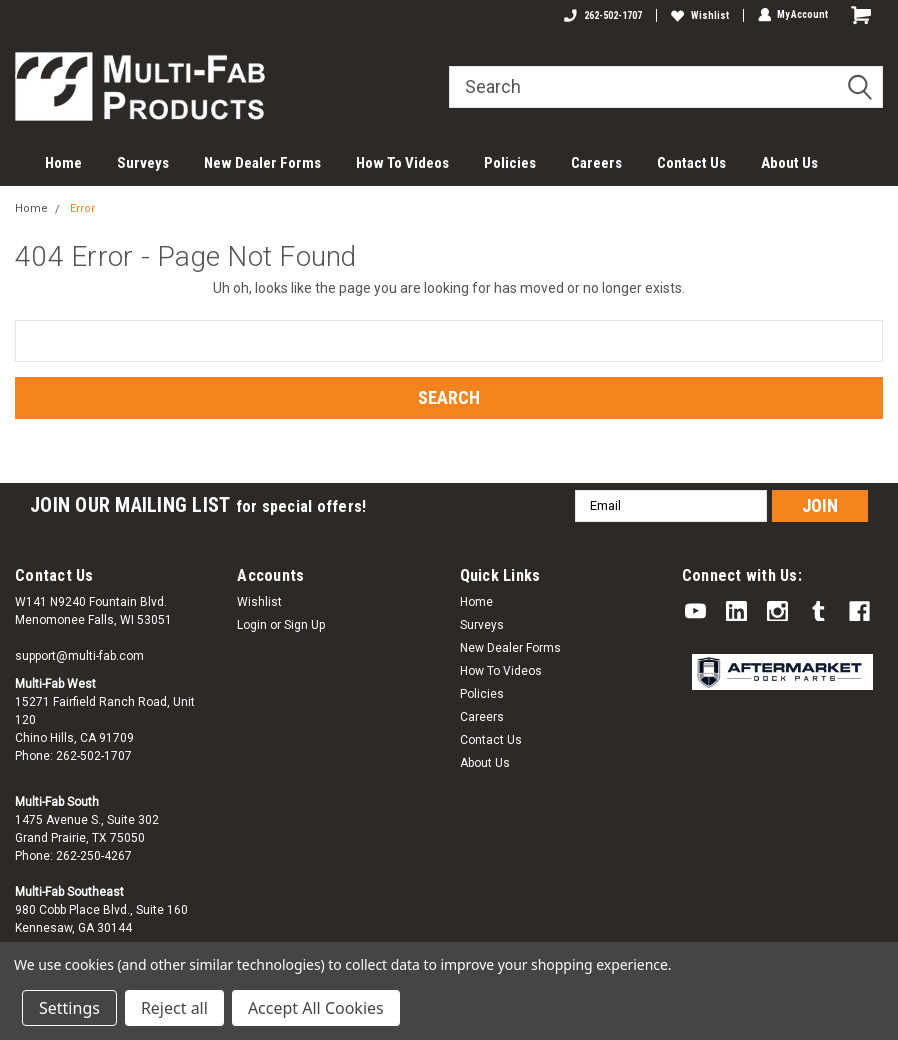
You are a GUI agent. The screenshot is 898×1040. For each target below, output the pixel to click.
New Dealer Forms (262, 163)
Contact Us (691, 163)
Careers (596, 163)
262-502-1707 (602, 15)
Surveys (143, 163)
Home (63, 163)
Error (82, 208)
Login (252, 625)
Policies (510, 163)
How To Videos (402, 163)
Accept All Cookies (316, 1008)
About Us (789, 163)
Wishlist (699, 15)
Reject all (174, 1008)
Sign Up (304, 625)
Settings (69, 1008)
